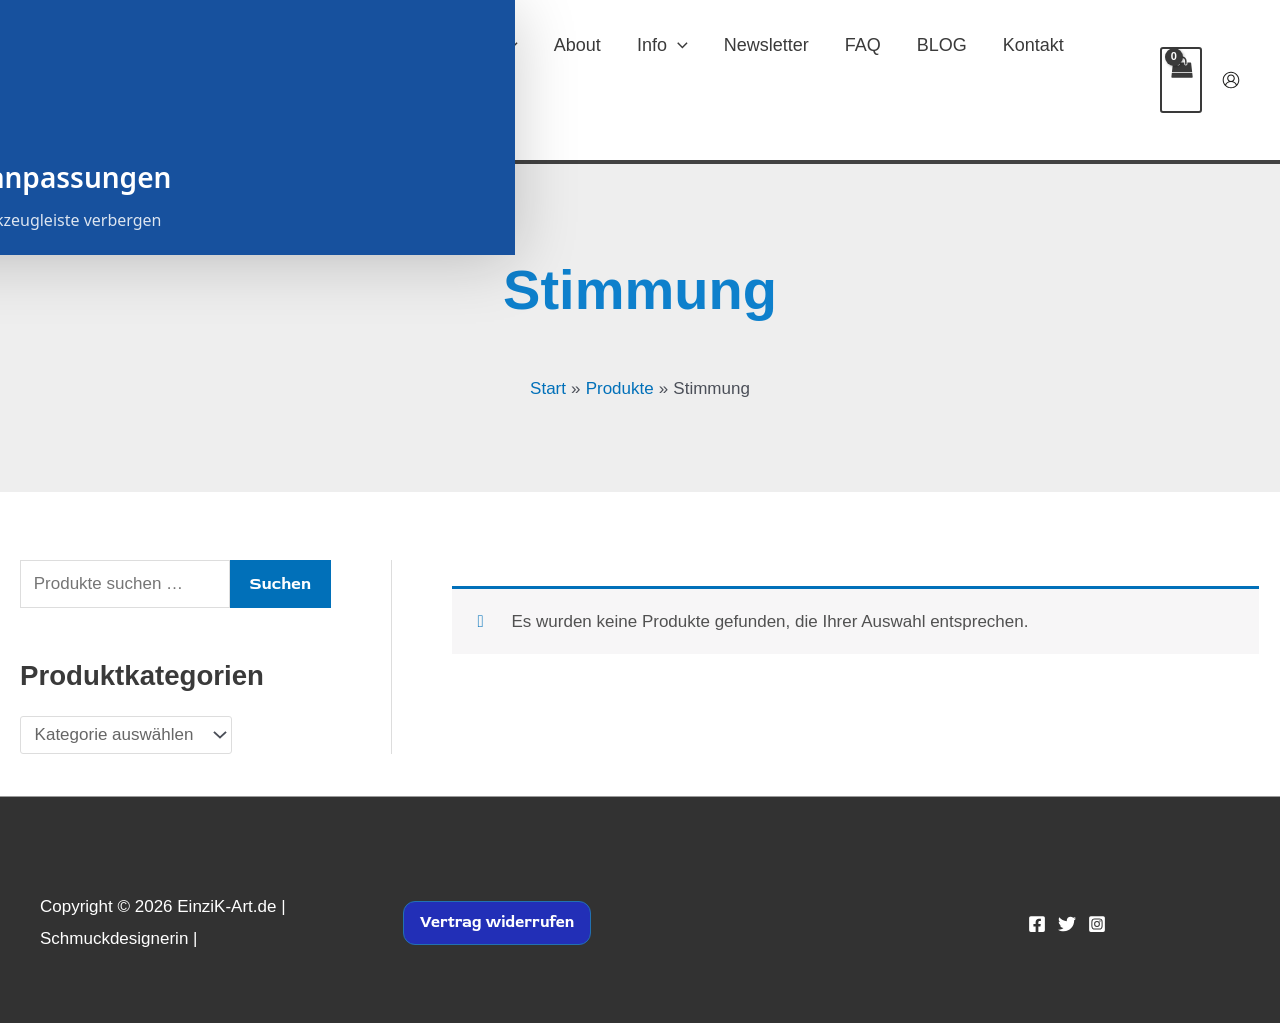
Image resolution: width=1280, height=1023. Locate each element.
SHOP (482, 45)
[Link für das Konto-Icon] (1231, 80)
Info (662, 45)
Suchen (280, 583)
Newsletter (766, 45)
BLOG (942, 45)
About (577, 45)
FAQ (863, 45)
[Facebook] (1037, 924)
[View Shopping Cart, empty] (1181, 80)
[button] (507, 45)
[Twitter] (1067, 924)
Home (386, 45)
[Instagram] (1097, 924)
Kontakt (1033, 45)
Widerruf (406, 115)
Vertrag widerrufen (497, 922)
